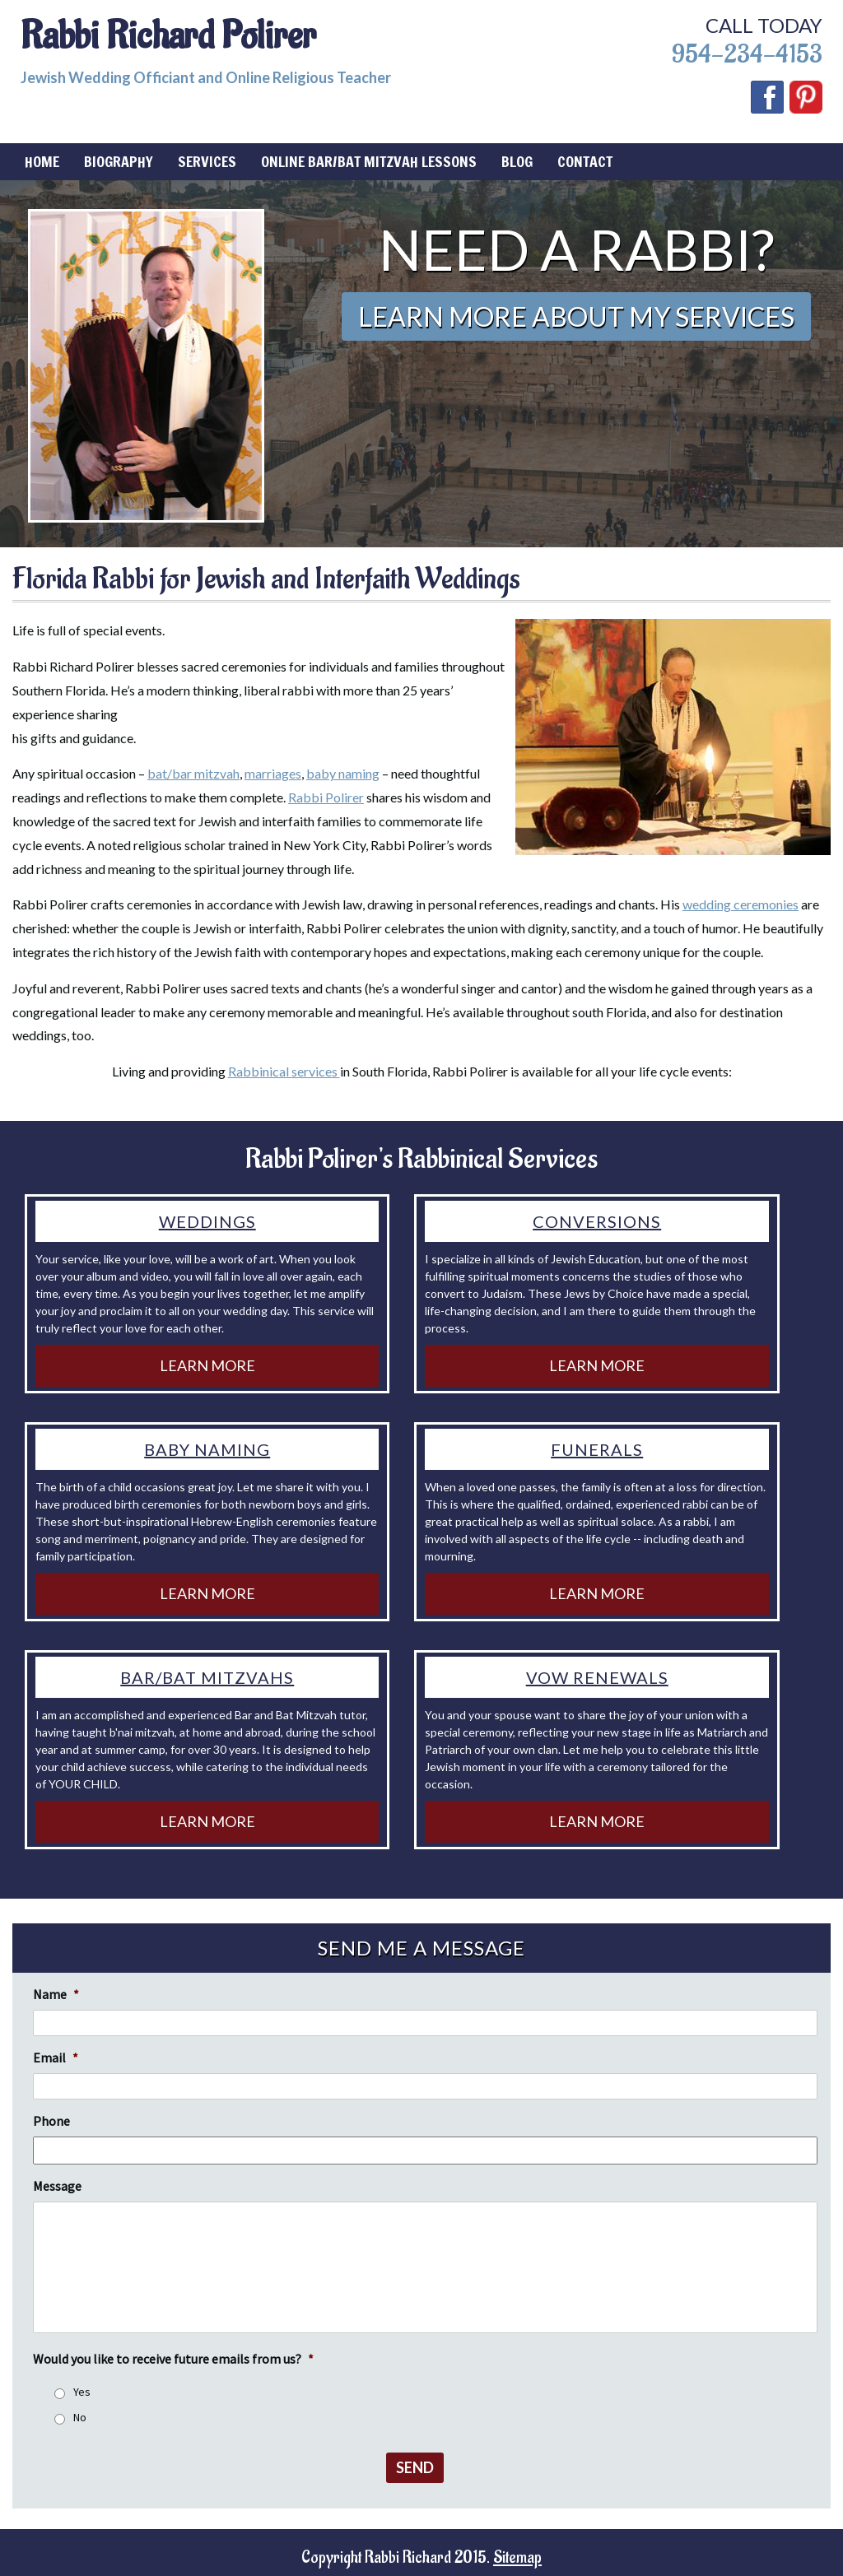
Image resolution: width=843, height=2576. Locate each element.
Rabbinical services (284, 1071)
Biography (118, 161)
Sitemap (517, 2558)
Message (57, 2186)
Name (56, 1994)
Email (55, 2057)
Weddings (207, 1221)
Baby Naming (207, 1449)
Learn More (207, 1365)
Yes (82, 2391)
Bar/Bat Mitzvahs (207, 1677)
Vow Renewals (597, 1677)
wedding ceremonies (740, 904)
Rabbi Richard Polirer (168, 36)
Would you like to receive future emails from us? (173, 2358)
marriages (273, 773)
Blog (517, 161)
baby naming (343, 773)
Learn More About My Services (576, 316)
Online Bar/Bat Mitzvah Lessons (369, 161)
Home (42, 161)
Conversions (597, 1221)
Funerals (597, 1449)
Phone (51, 2121)
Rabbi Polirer (326, 797)
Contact (584, 161)
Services (207, 161)
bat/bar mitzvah (193, 773)
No (79, 2417)
